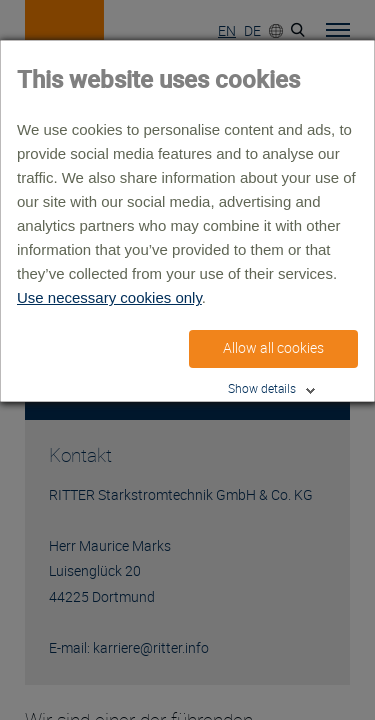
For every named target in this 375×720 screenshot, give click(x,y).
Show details (262, 388)
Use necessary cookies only (109, 297)
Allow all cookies (273, 348)
